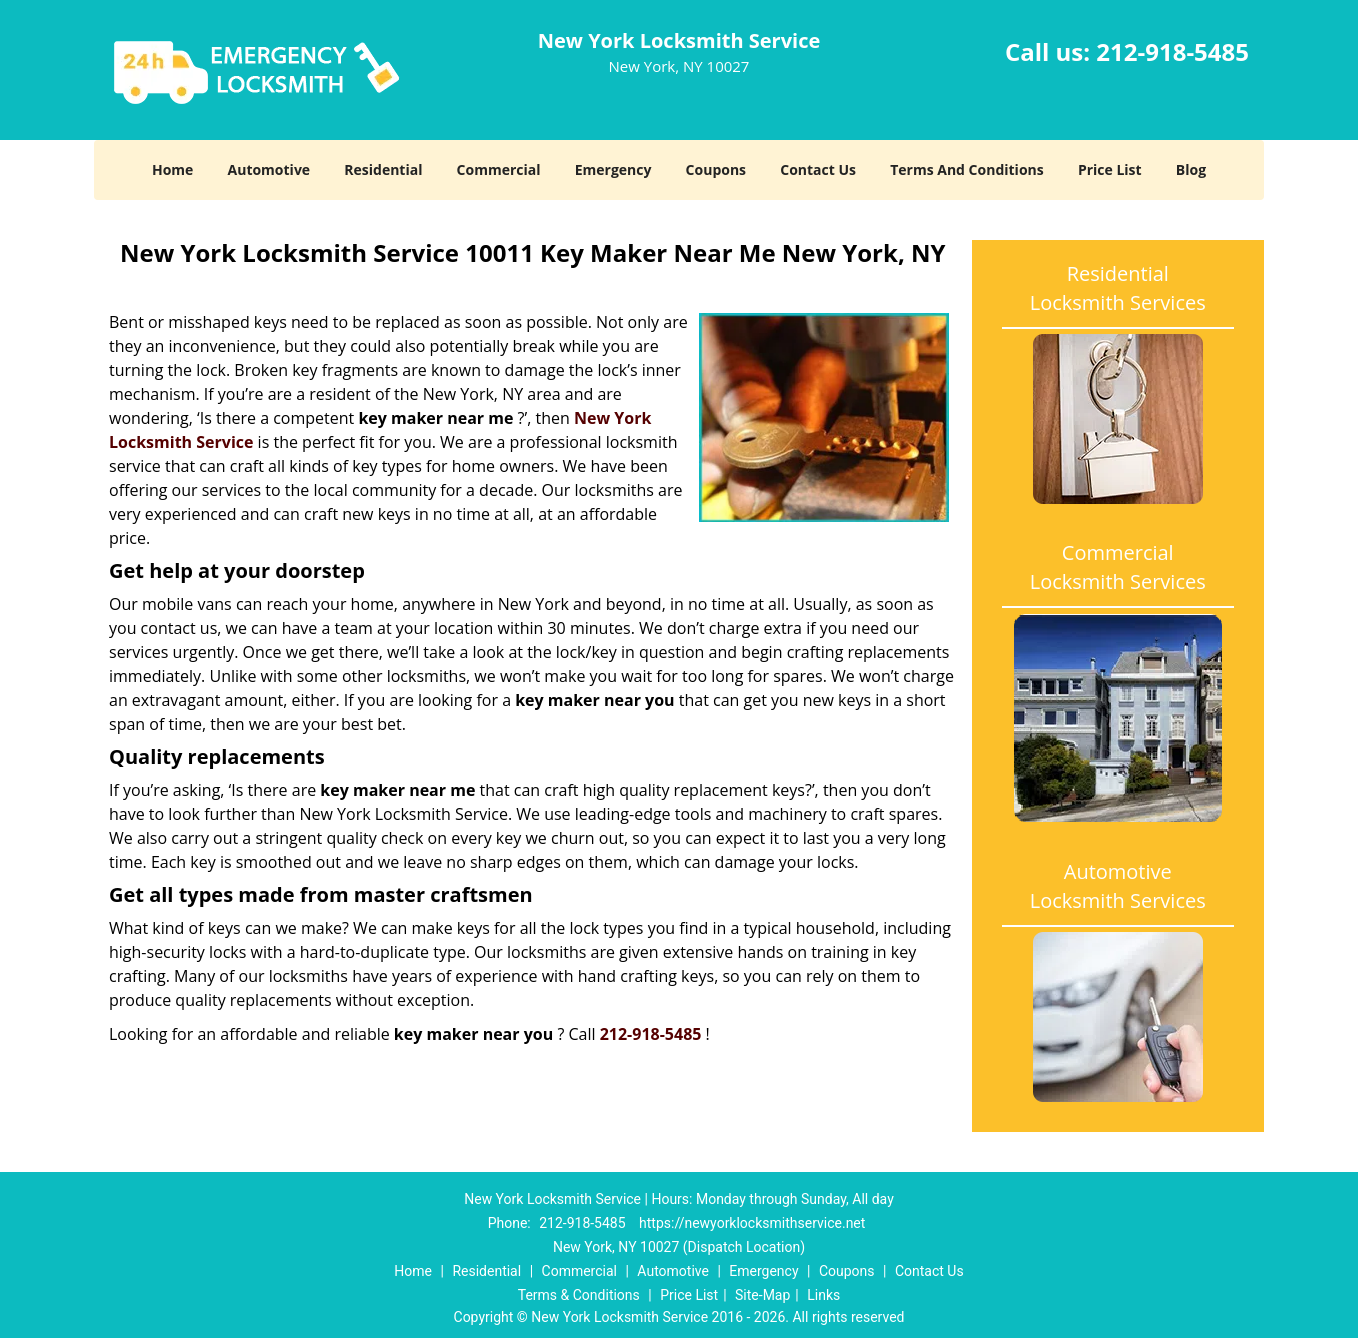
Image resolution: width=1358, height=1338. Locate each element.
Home (172, 169)
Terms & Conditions (579, 1295)
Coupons (716, 169)
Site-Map (762, 1295)
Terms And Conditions (967, 169)
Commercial (499, 169)
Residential (383, 169)
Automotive (269, 169)
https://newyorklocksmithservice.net (752, 1223)
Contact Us (818, 169)
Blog (1191, 169)
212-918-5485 (1172, 51)
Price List (1110, 169)
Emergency (613, 169)
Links (823, 1295)
